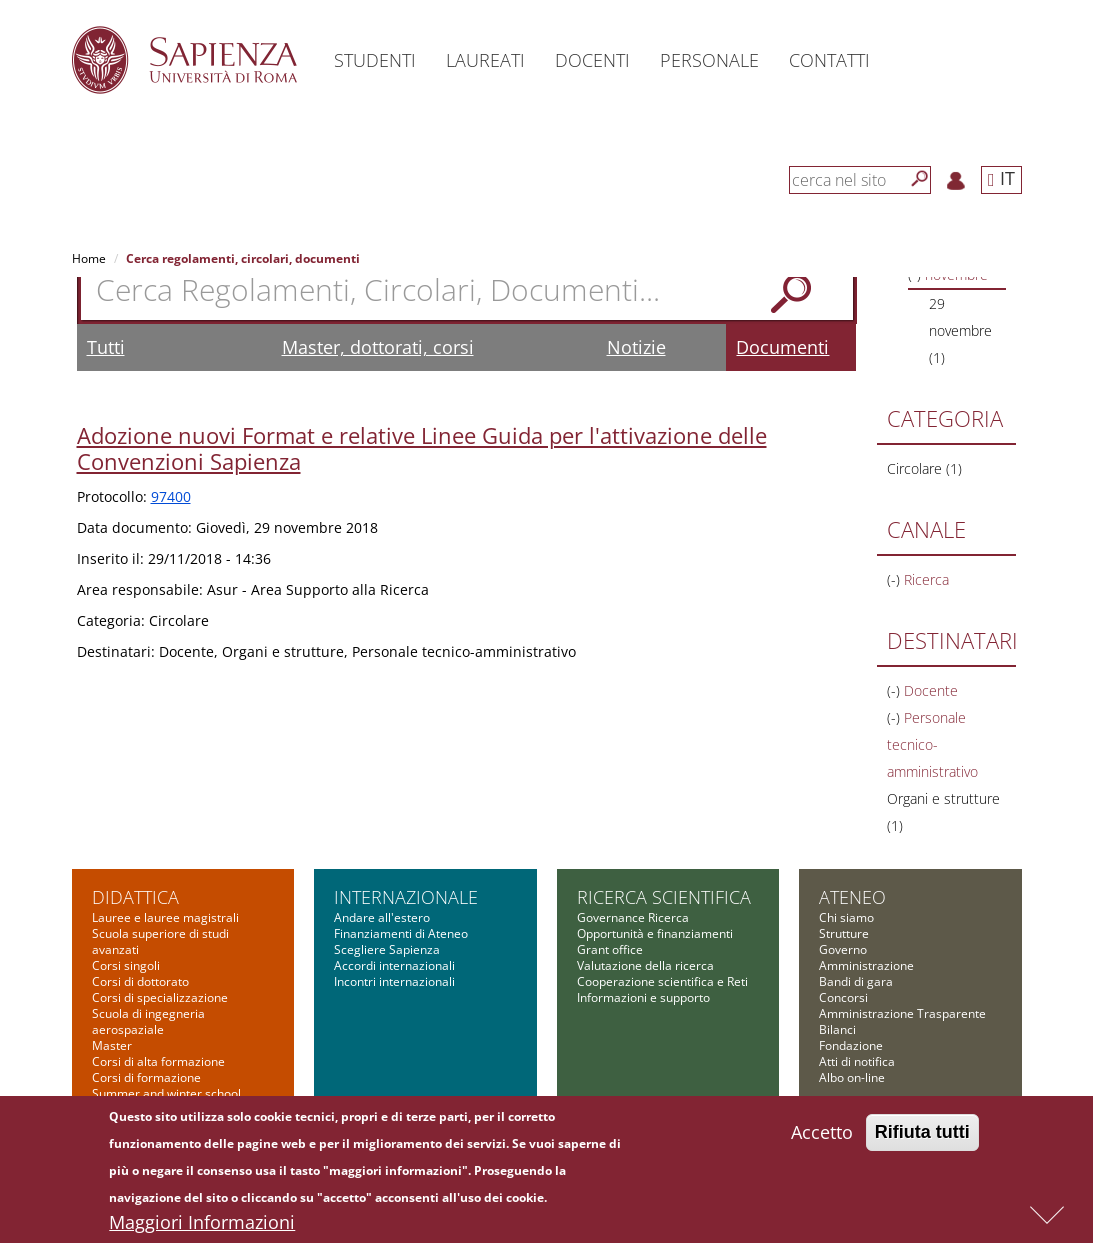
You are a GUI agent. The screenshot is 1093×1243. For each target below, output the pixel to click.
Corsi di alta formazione (158, 1061)
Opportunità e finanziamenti (655, 933)
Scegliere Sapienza (387, 949)
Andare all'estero (382, 917)
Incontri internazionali (394, 981)
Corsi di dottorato (140, 981)
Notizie (636, 347)
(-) (895, 579)
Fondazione (851, 1045)
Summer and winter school (166, 1093)
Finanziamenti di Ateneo (401, 933)
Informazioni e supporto (643, 997)
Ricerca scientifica (664, 897)
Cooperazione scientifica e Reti (662, 981)
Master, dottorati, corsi (378, 347)
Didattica (135, 897)
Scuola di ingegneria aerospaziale (148, 1021)
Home (89, 258)
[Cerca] (920, 179)
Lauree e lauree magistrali (165, 917)
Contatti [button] (829, 60)
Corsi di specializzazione (160, 997)
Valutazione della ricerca (645, 965)
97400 (171, 496)
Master (112, 1045)
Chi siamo (846, 917)
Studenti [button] (375, 60)
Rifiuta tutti (922, 1140)
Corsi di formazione (146, 1077)
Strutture (844, 933)
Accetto (822, 1140)
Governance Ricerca (633, 917)
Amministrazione (866, 965)
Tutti (106, 347)
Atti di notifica (857, 1061)
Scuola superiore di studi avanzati (160, 941)
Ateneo (852, 897)
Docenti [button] (592, 60)
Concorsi (843, 997)
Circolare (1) (924, 468)
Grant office (610, 949)
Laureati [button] (485, 60)
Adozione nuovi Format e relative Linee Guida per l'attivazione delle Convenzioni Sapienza (422, 448)
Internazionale (406, 897)
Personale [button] (709, 60)
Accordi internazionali (394, 965)
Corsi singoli (126, 965)
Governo (843, 949)
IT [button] (1001, 178)
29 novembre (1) (960, 330)
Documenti (782, 347)
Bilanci (837, 1029)
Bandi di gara (856, 981)
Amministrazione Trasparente (902, 1013)
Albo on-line (852, 1077)
